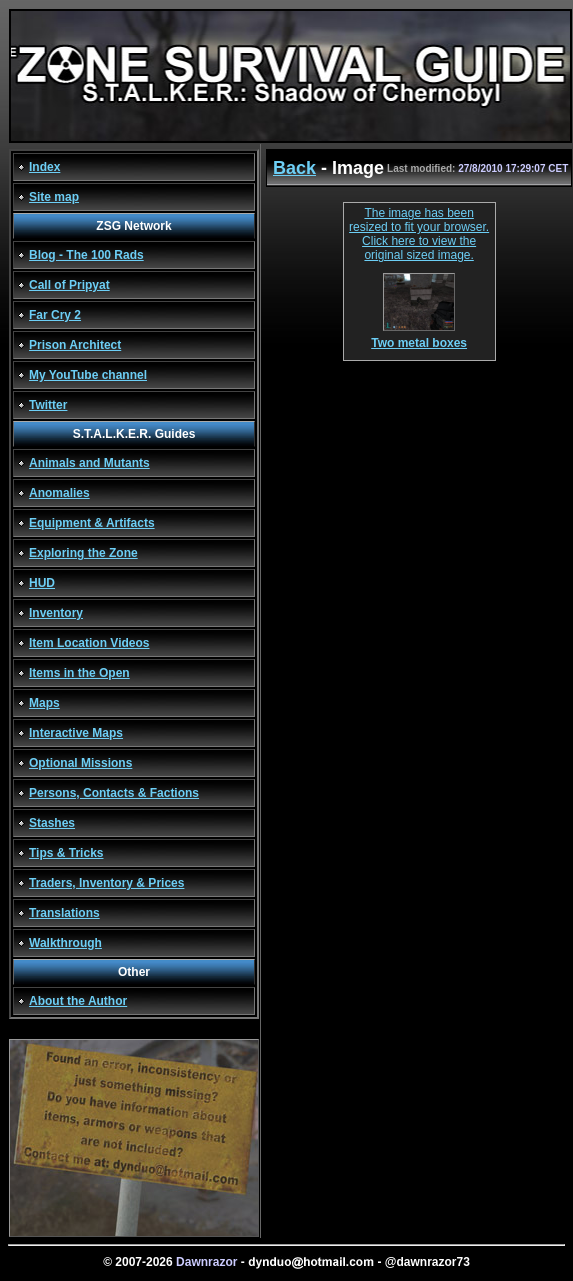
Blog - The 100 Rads (86, 255)
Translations (64, 913)
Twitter (48, 405)
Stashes (52, 823)
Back (294, 168)
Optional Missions (80, 763)
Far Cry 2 (55, 315)
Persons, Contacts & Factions (114, 793)
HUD (42, 583)
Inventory (56, 613)
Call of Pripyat (69, 285)
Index (44, 167)
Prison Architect (75, 345)
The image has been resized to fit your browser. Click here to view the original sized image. (419, 234)
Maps (44, 703)
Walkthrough (65, 943)
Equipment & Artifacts (92, 523)
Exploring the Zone (83, 553)
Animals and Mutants (89, 463)
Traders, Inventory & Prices (106, 883)
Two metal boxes (419, 337)
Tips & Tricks (66, 853)
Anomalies (59, 493)
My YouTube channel (88, 375)
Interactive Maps (76, 733)
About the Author (78, 1001)
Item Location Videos (89, 643)
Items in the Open (79, 673)
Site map (54, 197)
